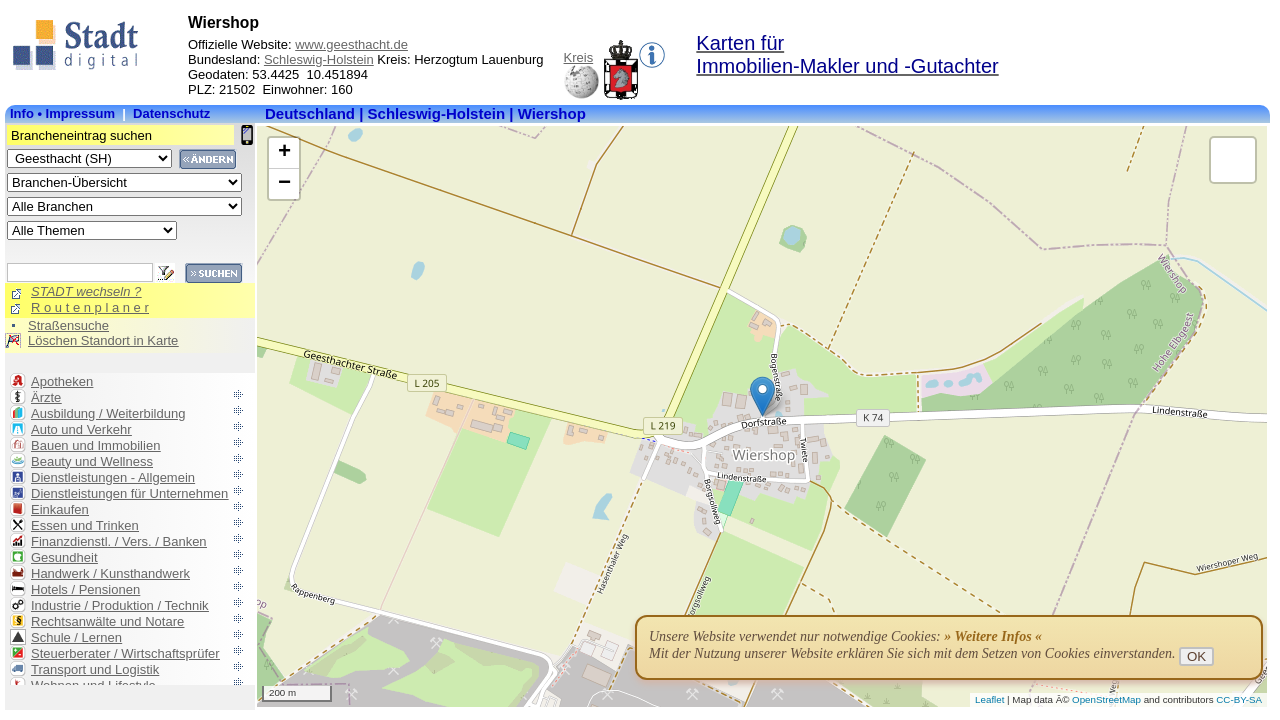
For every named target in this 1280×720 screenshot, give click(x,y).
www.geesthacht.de (351, 44)
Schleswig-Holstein (319, 59)
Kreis (579, 57)
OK (1196, 656)
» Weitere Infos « (993, 636)
